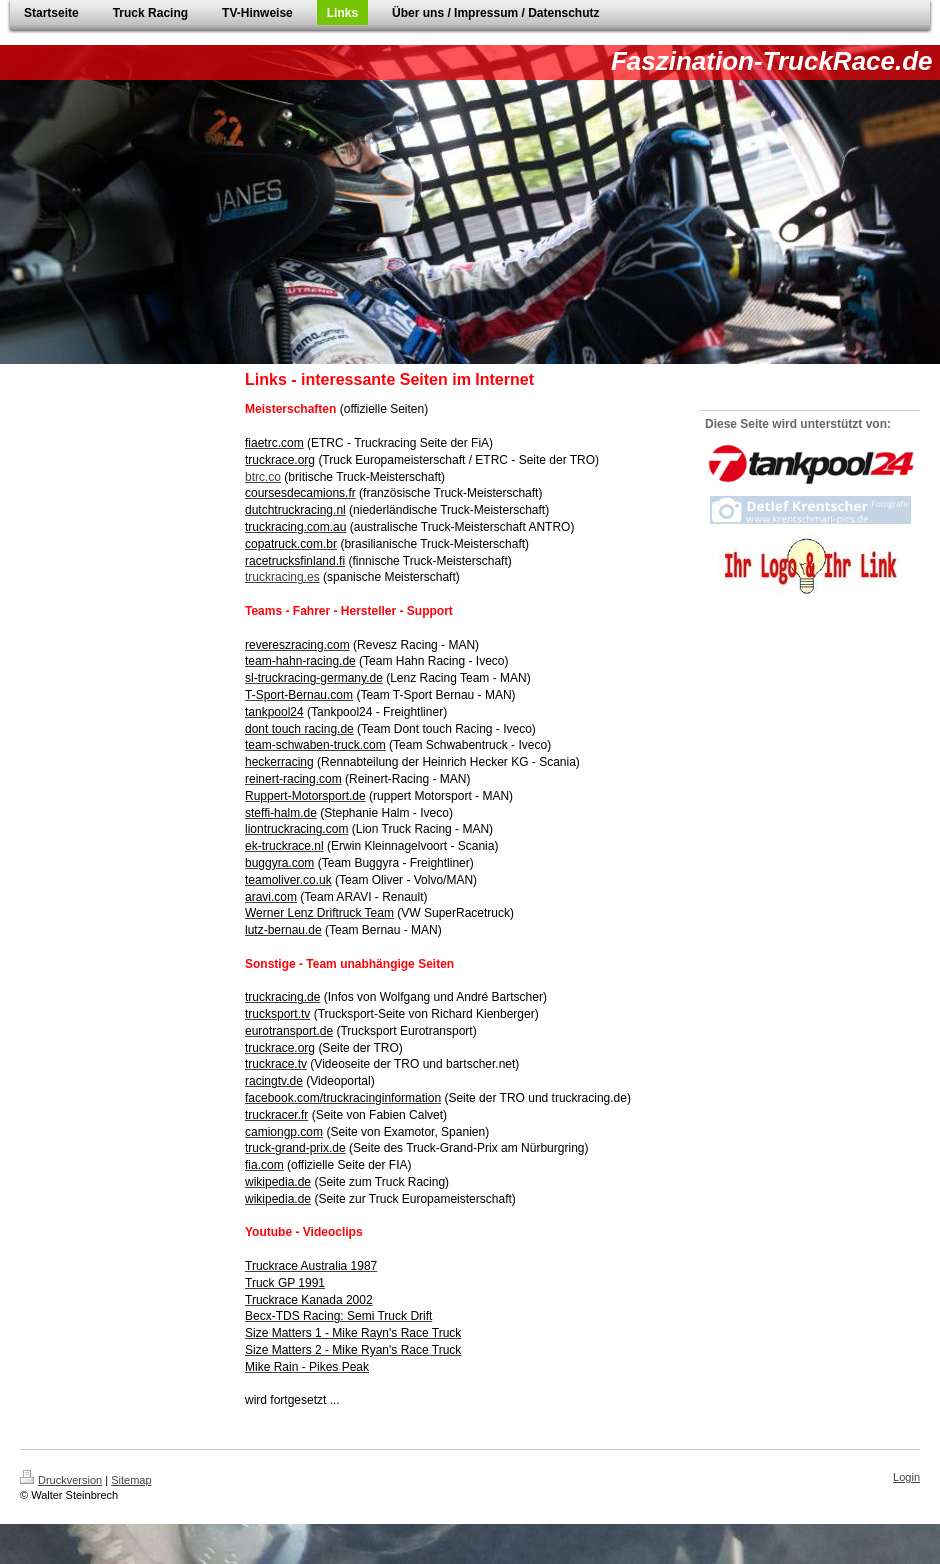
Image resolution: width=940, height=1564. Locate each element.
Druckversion (61, 1480)
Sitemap (131, 1480)
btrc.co (263, 477)
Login (906, 1477)
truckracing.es (282, 577)
